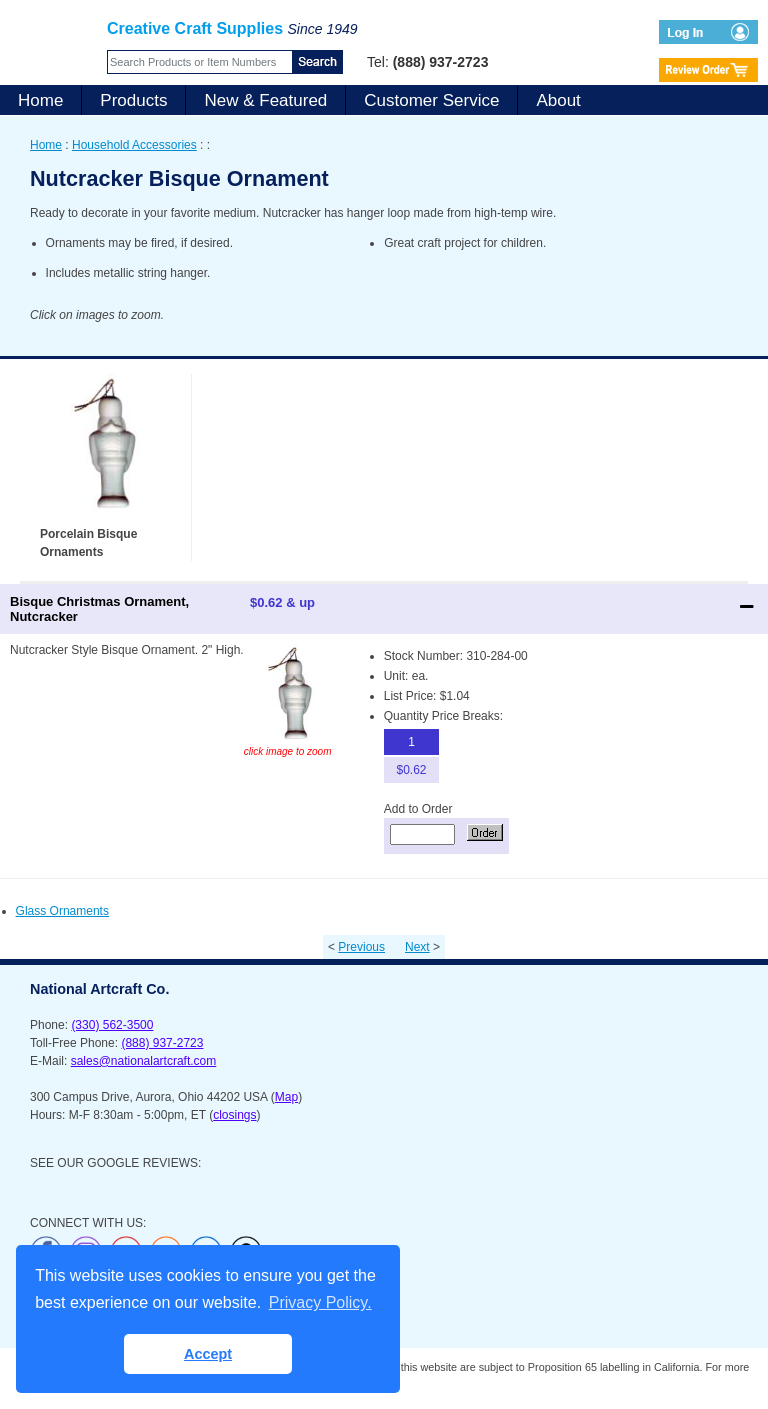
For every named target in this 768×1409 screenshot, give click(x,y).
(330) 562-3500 (112, 1025)
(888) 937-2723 (162, 1043)
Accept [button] (208, 1354)
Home (40, 100)
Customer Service (431, 100)
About (558, 100)
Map (286, 1097)
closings (234, 1115)
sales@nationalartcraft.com (144, 1061)
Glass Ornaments (62, 911)
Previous (361, 947)
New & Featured (265, 100)
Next (417, 947)
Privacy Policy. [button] (320, 1302)
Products (133, 100)
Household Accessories (134, 145)
